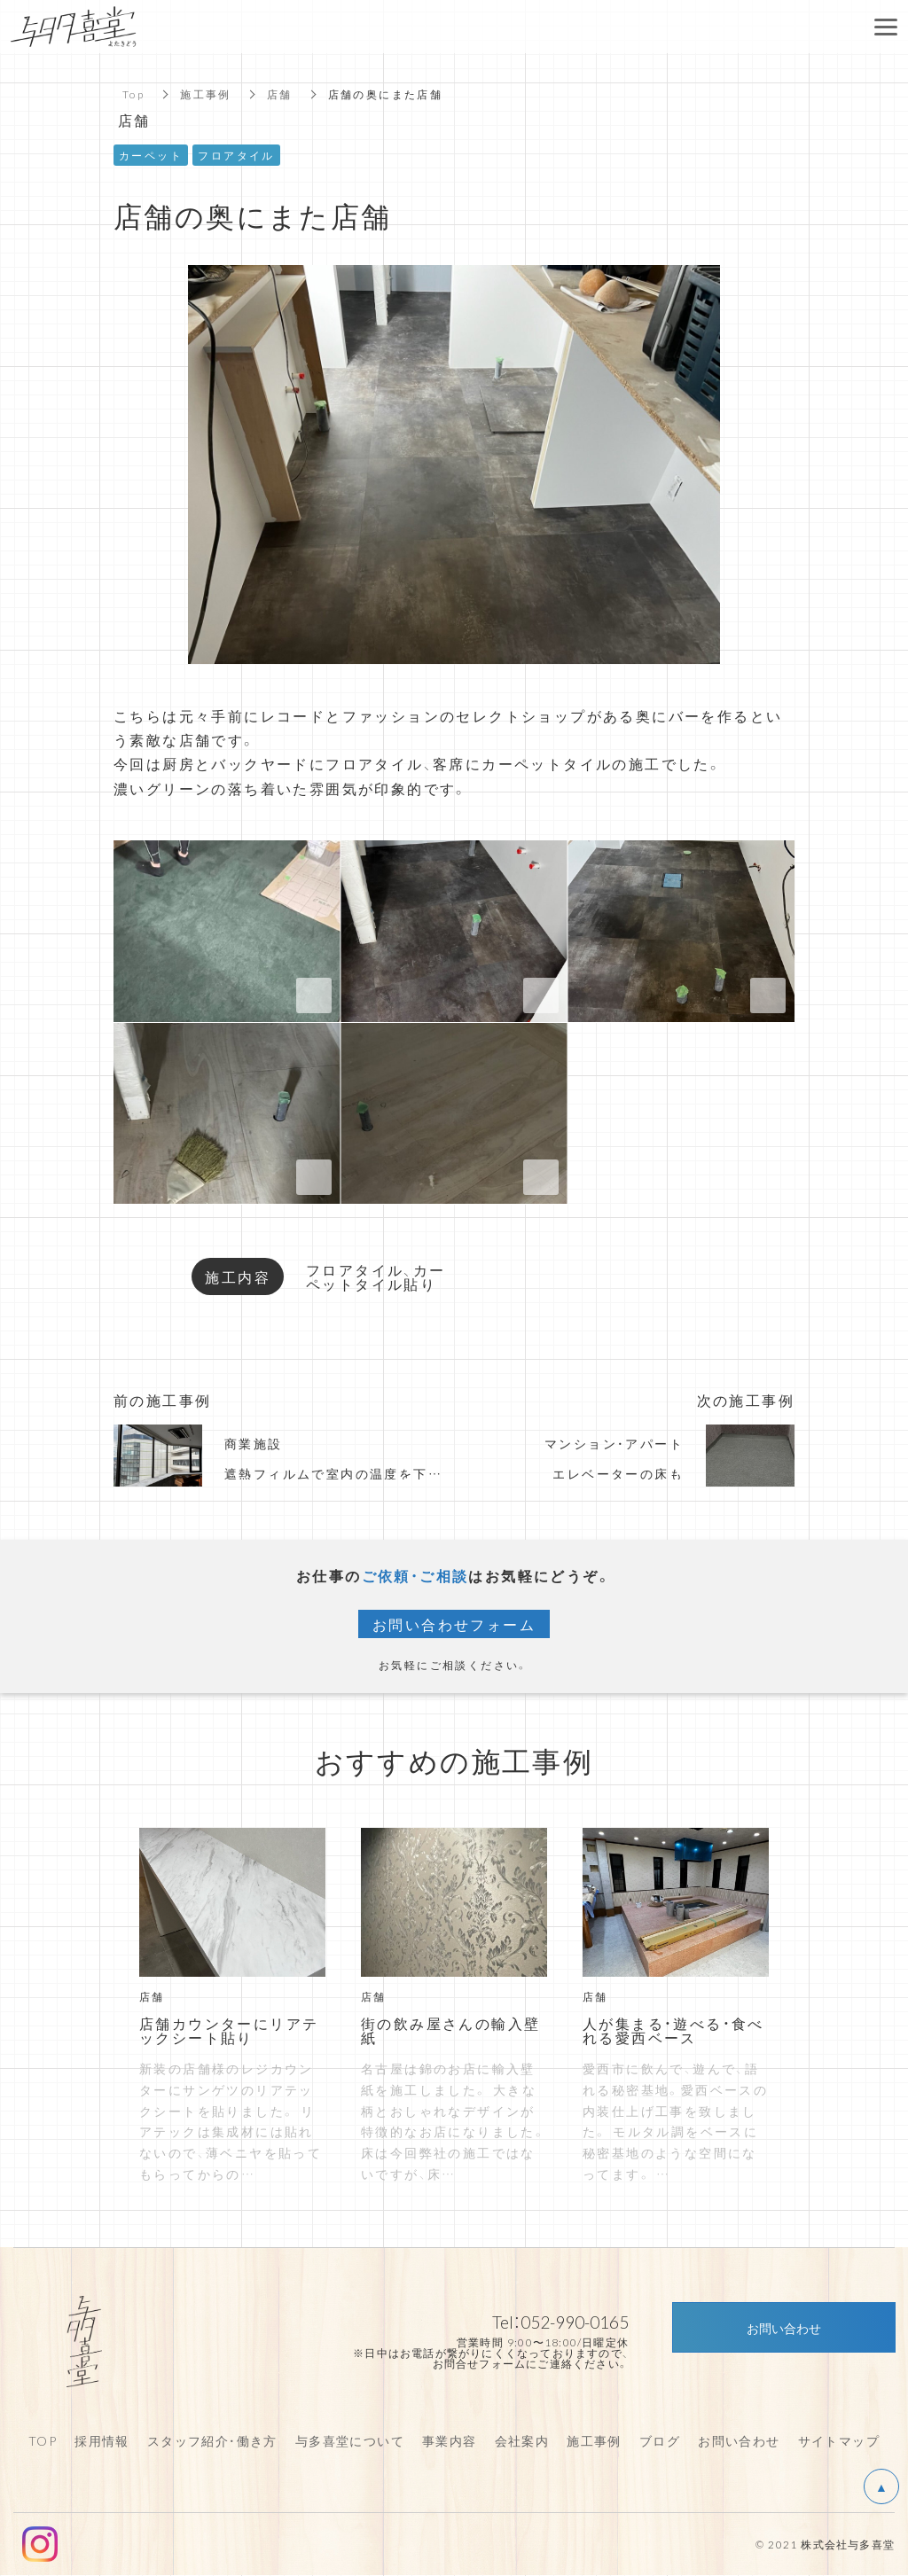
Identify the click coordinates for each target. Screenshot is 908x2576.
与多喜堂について (349, 2440)
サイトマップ (839, 2440)
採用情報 (101, 2440)
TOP (42, 2440)
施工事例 (205, 94)
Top (133, 94)
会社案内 (522, 2440)
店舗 (280, 94)
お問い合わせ (738, 2440)
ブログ (659, 2440)
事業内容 (449, 2440)
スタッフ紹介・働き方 (212, 2440)
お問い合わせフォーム (454, 1624)
